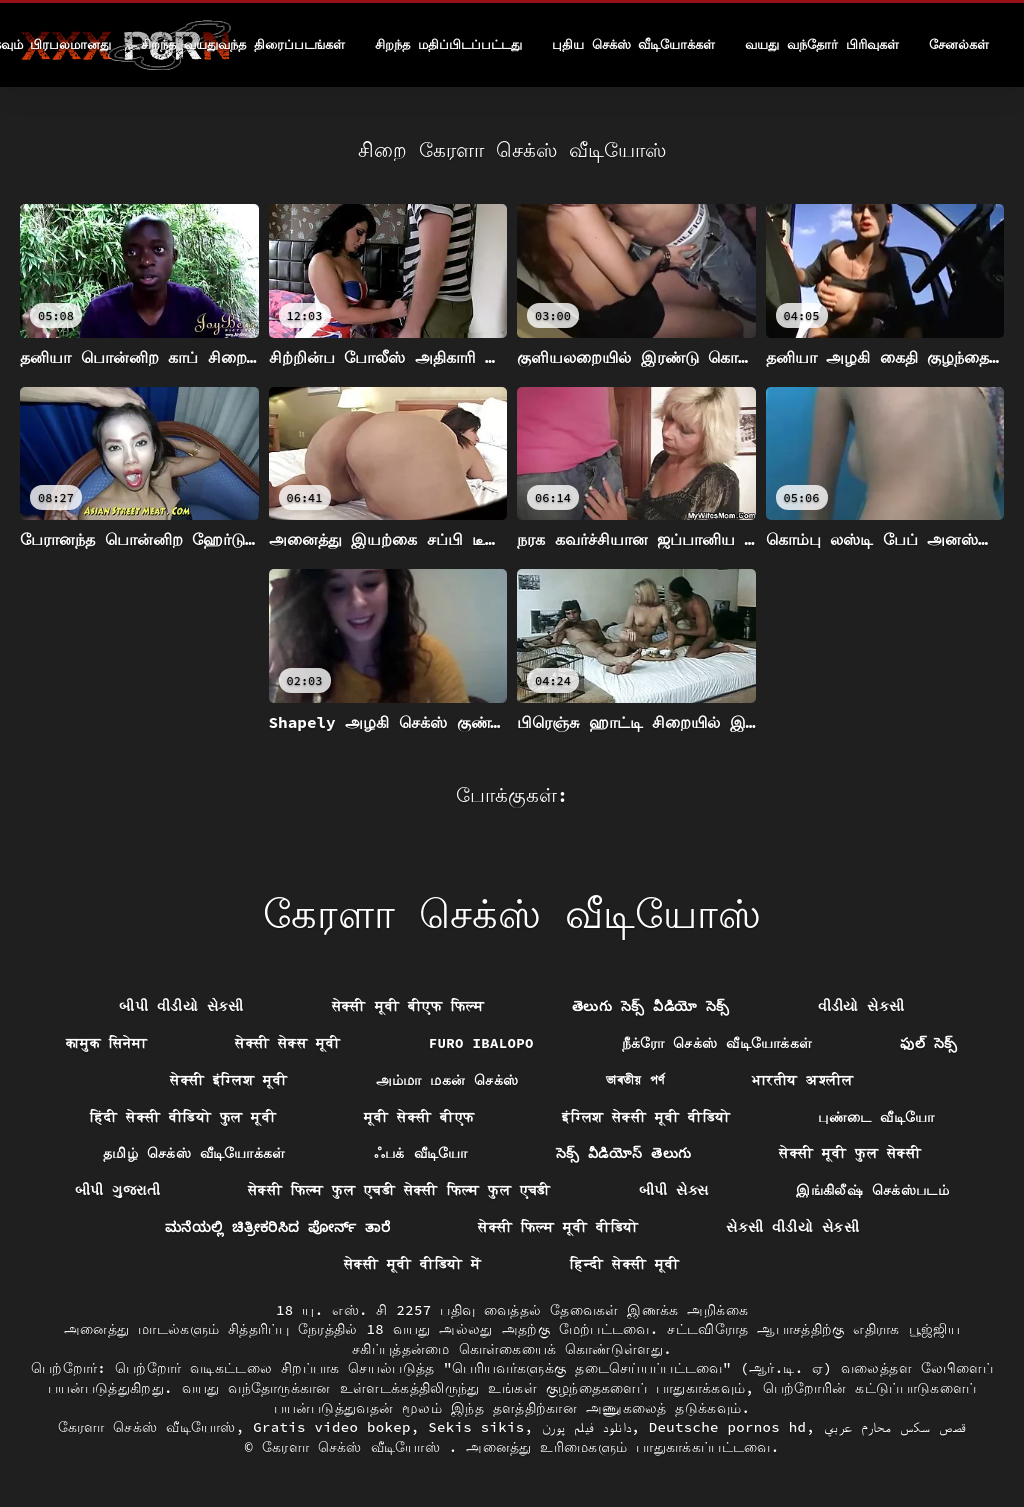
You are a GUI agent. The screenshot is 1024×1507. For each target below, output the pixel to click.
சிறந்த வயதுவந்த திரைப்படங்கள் (243, 44)
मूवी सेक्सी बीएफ (419, 1117)
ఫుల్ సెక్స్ (928, 1043)
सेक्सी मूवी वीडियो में (412, 1264)
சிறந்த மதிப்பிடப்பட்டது (448, 44)
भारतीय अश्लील (803, 1080)
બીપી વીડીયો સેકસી (181, 1006)
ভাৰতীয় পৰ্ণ (635, 1080)
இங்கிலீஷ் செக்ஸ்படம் (872, 1190)
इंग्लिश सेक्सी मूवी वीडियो (646, 1117)
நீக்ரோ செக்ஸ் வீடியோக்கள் (717, 1043)
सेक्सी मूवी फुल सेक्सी (850, 1153)
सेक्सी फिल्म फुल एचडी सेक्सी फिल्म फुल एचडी (399, 1190)
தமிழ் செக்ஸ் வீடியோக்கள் (194, 1153)
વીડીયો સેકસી (861, 1006)
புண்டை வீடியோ (876, 1117)
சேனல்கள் (959, 44)
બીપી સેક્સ (674, 1190)
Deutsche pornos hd (728, 1427)
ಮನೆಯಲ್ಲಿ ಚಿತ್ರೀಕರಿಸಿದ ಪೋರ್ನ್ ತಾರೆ (277, 1227)
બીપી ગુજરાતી (117, 1190)
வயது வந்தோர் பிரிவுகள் (822, 44)
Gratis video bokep (332, 1427)
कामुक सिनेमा (106, 1043)
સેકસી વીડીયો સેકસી (792, 1227)
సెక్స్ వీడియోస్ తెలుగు (624, 1153)
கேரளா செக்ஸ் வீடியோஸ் (147, 1427)
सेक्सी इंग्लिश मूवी (228, 1080)
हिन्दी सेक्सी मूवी (625, 1264)
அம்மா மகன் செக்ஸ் (447, 1080)
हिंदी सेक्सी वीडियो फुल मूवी (183, 1117)
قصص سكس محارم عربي (895, 1427)
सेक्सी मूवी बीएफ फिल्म (408, 1006)
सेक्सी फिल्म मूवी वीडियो (558, 1227)
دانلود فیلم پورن (586, 1427)
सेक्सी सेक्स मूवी (287, 1043)
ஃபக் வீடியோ (421, 1153)
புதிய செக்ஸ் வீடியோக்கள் (634, 44)
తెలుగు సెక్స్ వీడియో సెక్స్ (651, 1006)
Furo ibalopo (481, 1043)
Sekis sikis (476, 1427)
